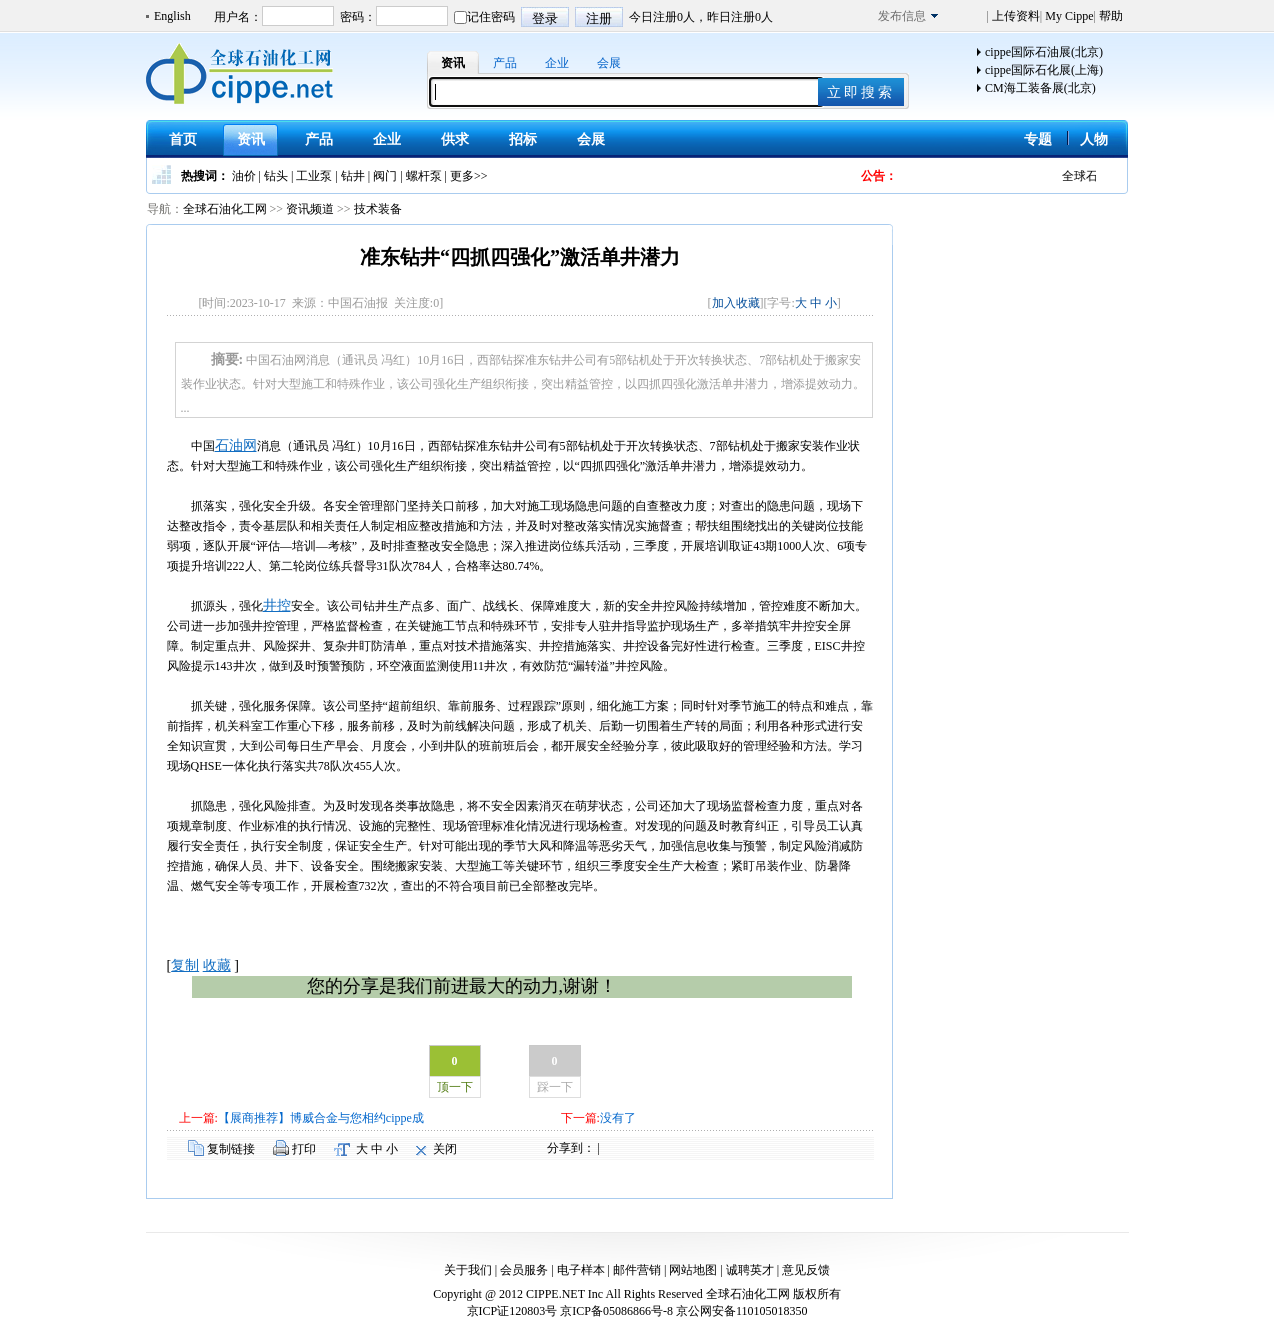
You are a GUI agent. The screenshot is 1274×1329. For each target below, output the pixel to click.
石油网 (236, 445)
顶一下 (455, 1087)
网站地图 (693, 1270)
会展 (609, 63)
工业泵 (314, 176)
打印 (304, 1149)
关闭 (445, 1149)
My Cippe (1067, 16)
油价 (244, 176)
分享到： (571, 1148)
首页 (183, 139)
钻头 (276, 176)
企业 (557, 63)
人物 (1094, 139)
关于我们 (468, 1270)
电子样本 (581, 1270)
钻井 (353, 176)
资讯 (453, 63)
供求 (455, 139)
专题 (1038, 139)
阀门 (385, 176)
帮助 (1109, 16)
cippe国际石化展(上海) (1044, 70)
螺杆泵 (424, 176)
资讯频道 (310, 209)
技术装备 (378, 209)
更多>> (469, 176)
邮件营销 (637, 1270)
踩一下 (555, 1087)
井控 (277, 605)
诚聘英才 (750, 1270)
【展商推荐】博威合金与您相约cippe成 (321, 1118)
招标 (523, 139)
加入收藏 (736, 303)
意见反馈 (806, 1270)
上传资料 (1014, 16)
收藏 (217, 965)
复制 (185, 965)
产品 (505, 63)
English (172, 16)
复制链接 (231, 1149)
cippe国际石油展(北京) (1044, 52)
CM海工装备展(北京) (1040, 88)
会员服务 (524, 1270)
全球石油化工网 (225, 209)
